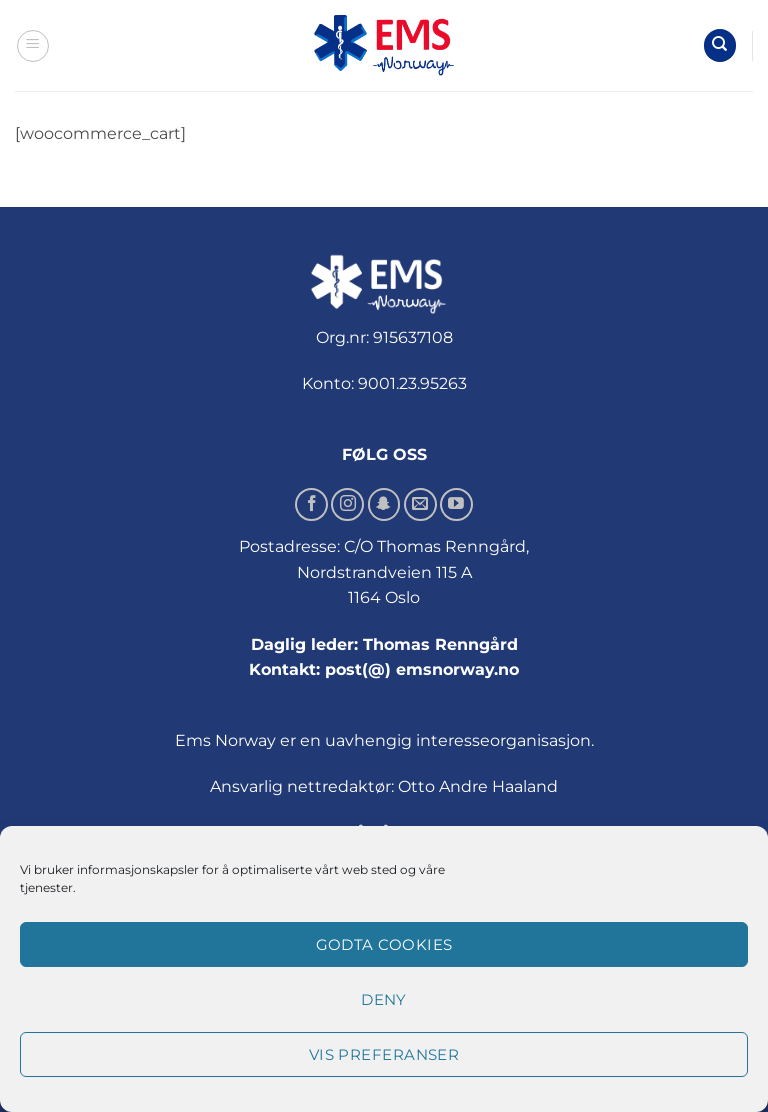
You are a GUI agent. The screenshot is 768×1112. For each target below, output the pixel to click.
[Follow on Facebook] (311, 504)
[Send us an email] (420, 504)
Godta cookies (384, 944)
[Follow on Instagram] (347, 504)
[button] (33, 46)
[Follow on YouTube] (456, 504)
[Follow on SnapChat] (384, 504)
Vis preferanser (384, 1054)
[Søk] (720, 45)
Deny (384, 999)
